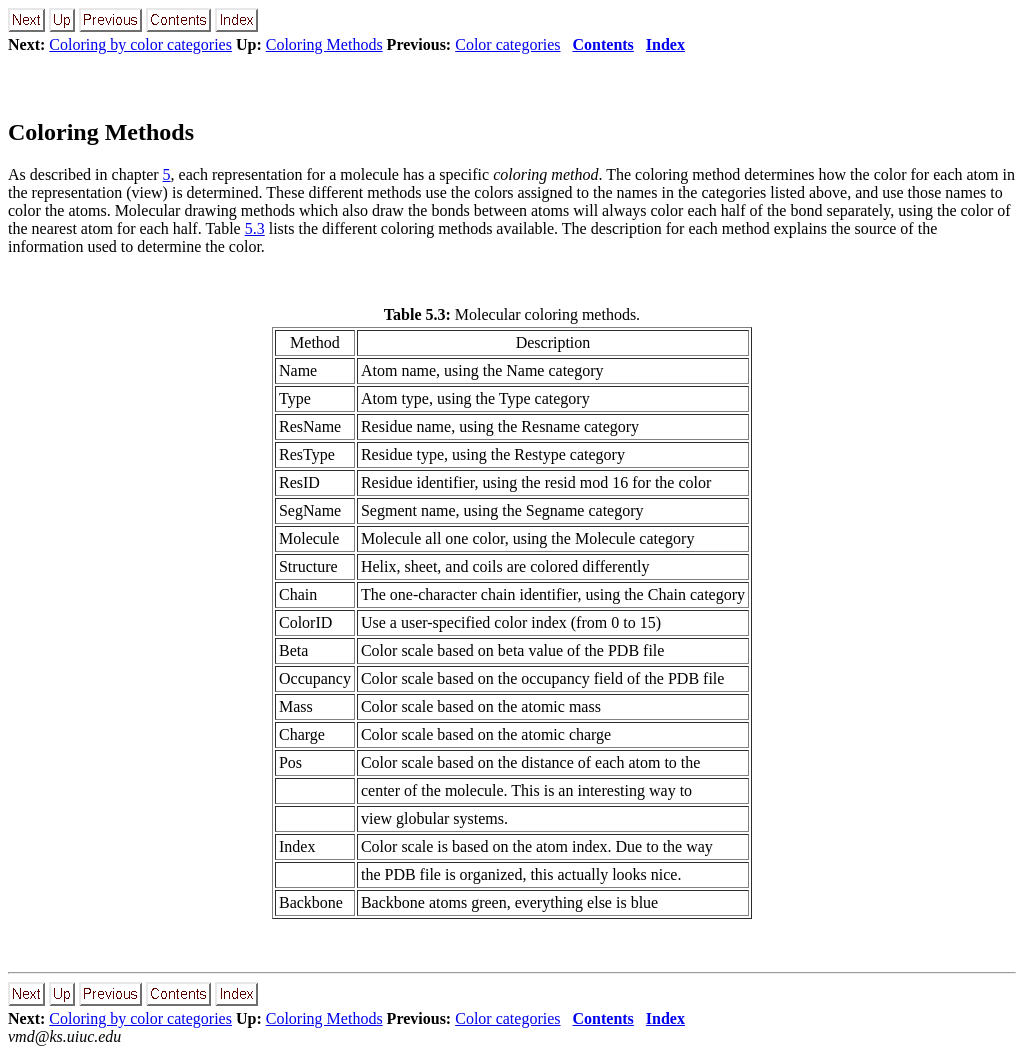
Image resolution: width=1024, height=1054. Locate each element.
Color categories (507, 44)
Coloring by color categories (140, 44)
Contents (603, 44)
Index (665, 44)
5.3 (255, 228)
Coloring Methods (324, 44)
